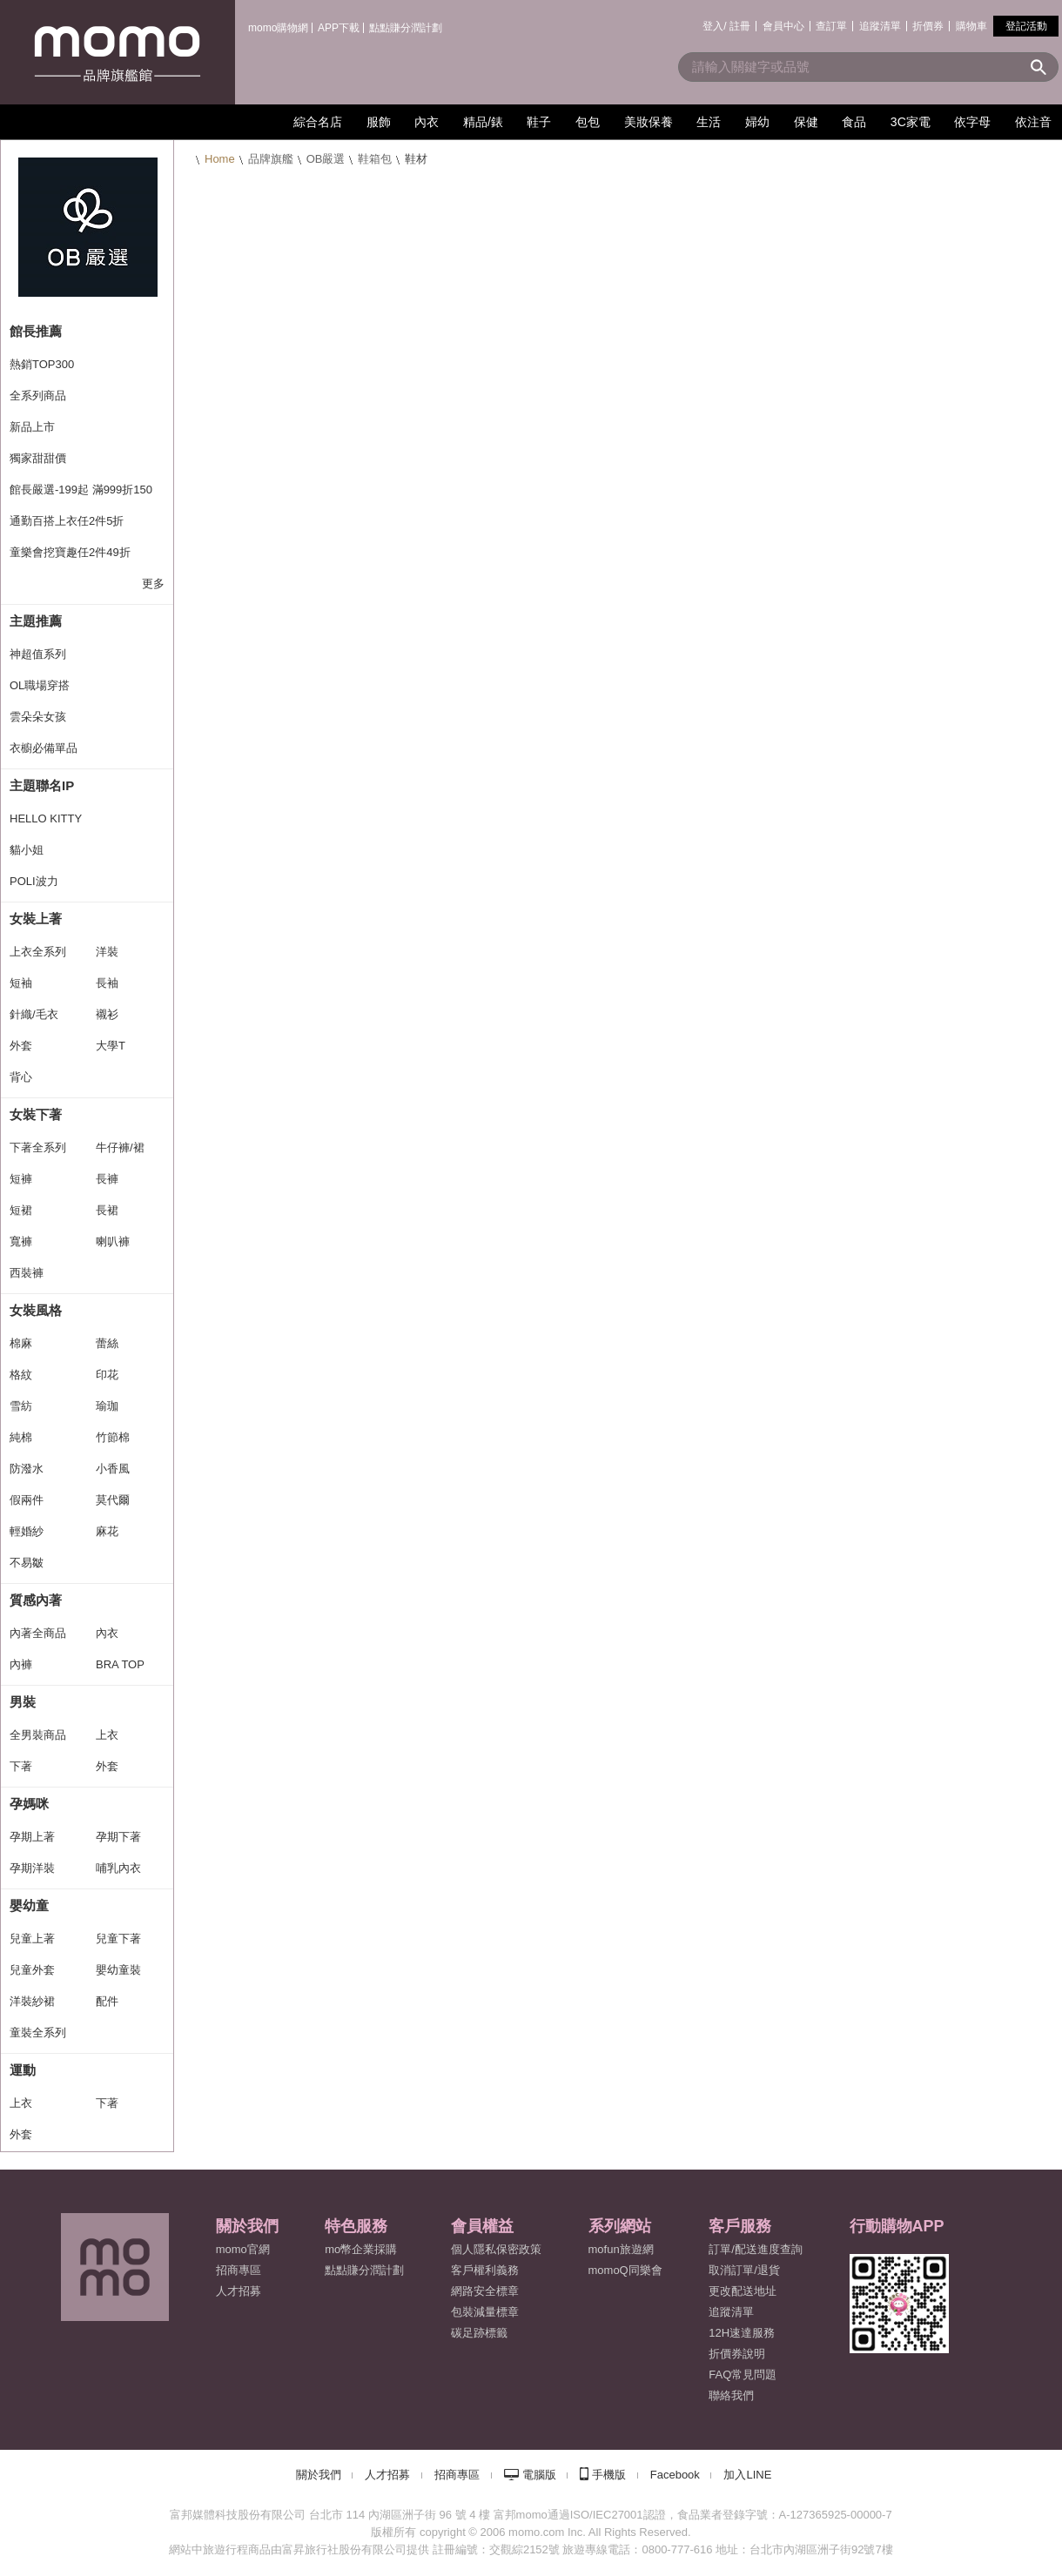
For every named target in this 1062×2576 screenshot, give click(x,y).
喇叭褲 (113, 1241)
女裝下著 (36, 1114)
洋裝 (107, 951)
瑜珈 (107, 1405)
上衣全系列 (38, 951)
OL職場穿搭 (40, 685)
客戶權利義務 (485, 2270)
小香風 (113, 1468)
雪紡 (21, 1405)
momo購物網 (278, 28)
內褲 (21, 1664)
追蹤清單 (880, 26)
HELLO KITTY (46, 818)
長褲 (107, 1178)
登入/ (714, 26)
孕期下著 (118, 1836)
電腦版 (539, 2474)
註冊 (739, 26)
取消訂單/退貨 (744, 2270)
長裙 (107, 1210)
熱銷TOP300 (42, 364)
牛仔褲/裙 (120, 1147)
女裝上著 (36, 918)
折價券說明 (737, 2353)
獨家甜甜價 (38, 458)
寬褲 (21, 1241)
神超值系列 (38, 654)
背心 (21, 1076)
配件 (107, 2001)
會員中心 (783, 26)
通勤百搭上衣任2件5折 (67, 520)
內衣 (107, 1633)
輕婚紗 (27, 1531)
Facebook (675, 2474)
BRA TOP (120, 1664)
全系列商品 (38, 395)
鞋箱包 (375, 158)
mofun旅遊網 (621, 2249)
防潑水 (27, 1468)
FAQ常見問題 (742, 2374)
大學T (110, 1045)
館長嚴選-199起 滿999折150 (81, 489)
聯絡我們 (731, 2395)
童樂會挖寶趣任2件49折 (70, 552)
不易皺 (27, 1562)
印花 (107, 1374)
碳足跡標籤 (479, 2332)
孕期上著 (32, 1836)
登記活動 (1026, 26)
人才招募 (387, 2474)
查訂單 (831, 26)
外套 (21, 1045)
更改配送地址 (742, 2291)
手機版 (609, 2474)
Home (220, 158)
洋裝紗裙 (32, 2001)
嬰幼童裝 (118, 1969)
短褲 (21, 1178)
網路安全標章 (485, 2291)
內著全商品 (38, 1633)
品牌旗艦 (270, 158)
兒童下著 (118, 1938)
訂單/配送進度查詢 (756, 2249)
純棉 (21, 1437)
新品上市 (32, 426)
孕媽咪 (29, 1803)
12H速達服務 (742, 2332)
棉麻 (21, 1343)
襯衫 (107, 1014)
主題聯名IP (42, 785)
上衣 (107, 1734)
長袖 (107, 982)
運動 (23, 2070)
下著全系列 (38, 1147)
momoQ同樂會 (625, 2270)
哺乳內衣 (118, 1868)
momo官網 (243, 2249)
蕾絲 (107, 1343)
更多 (153, 583)
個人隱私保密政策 (496, 2249)
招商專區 (238, 2270)
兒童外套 (32, 1969)
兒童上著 (32, 1938)
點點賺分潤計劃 (405, 28)
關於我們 (318, 2474)
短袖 (21, 982)
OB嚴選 (326, 158)
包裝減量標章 (485, 2311)
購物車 (971, 26)
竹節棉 (113, 1437)
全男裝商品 (38, 1734)
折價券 (928, 26)
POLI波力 (34, 881)
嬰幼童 (29, 1905)
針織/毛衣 (34, 1014)
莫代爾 (113, 1499)
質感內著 (36, 1600)
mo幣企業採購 (361, 2249)
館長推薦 (36, 331)
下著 (21, 1766)
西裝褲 (27, 1272)
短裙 (21, 1210)
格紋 (21, 1374)
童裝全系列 (38, 2032)
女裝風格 (36, 1310)
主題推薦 (36, 621)
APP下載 (339, 28)
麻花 (107, 1531)
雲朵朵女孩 (38, 716)
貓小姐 (27, 849)
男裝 (23, 1701)
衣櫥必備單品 (43, 748)
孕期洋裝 (32, 1868)
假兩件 (27, 1499)
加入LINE (747, 2474)
